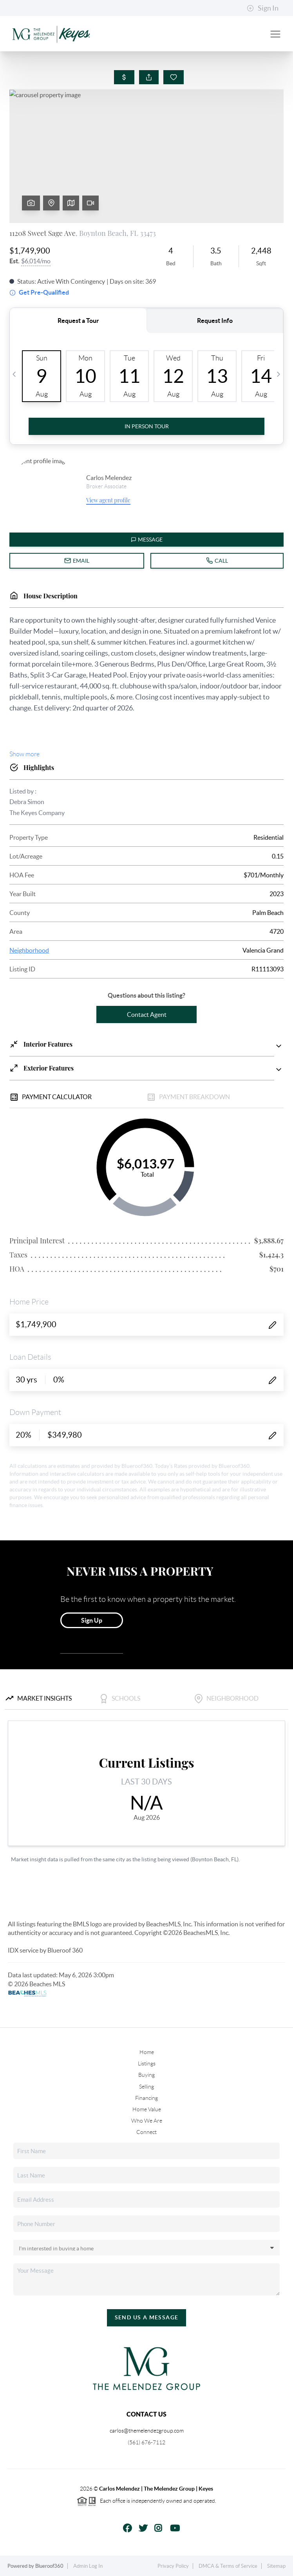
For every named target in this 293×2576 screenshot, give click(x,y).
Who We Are (146, 2121)
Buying (146, 2075)
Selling (146, 2086)
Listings (147, 2063)
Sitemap (276, 2566)
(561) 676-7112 (146, 2442)
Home (146, 2052)
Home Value (146, 2109)
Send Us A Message (147, 2317)
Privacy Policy (173, 2566)
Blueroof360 (49, 2566)
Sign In (263, 8)
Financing (146, 2098)
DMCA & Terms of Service (228, 2566)
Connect (146, 2132)
